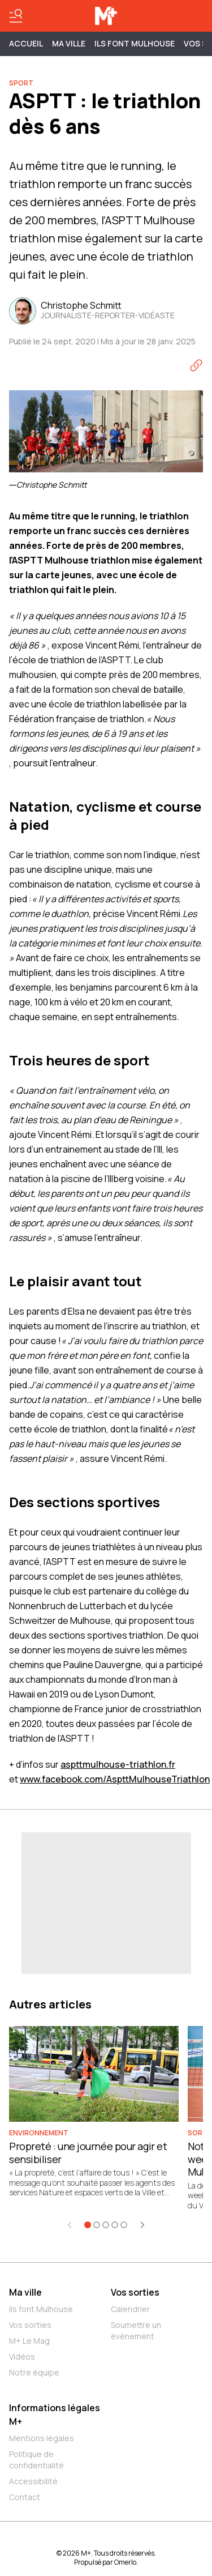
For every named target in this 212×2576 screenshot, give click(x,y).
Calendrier (130, 2309)
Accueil (26, 43)
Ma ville (25, 2292)
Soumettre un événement (136, 2330)
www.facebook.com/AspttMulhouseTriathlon (115, 1779)
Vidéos (22, 2356)
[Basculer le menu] (16, 16)
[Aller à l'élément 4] (115, 2225)
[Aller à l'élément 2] (96, 2225)
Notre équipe (34, 2372)
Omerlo (125, 2562)
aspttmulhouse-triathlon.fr (117, 1764)
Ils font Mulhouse (41, 2309)
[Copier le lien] (196, 365)
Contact (24, 2497)
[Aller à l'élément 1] (87, 2225)
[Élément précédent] (69, 2225)
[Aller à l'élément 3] (105, 2225)
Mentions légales (41, 2438)
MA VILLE (68, 43)
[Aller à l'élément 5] (124, 2225)
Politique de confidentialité (36, 2460)
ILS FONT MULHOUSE (134, 43)
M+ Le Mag (29, 2340)
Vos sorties (30, 2324)
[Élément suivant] (142, 2225)
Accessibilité (33, 2481)
